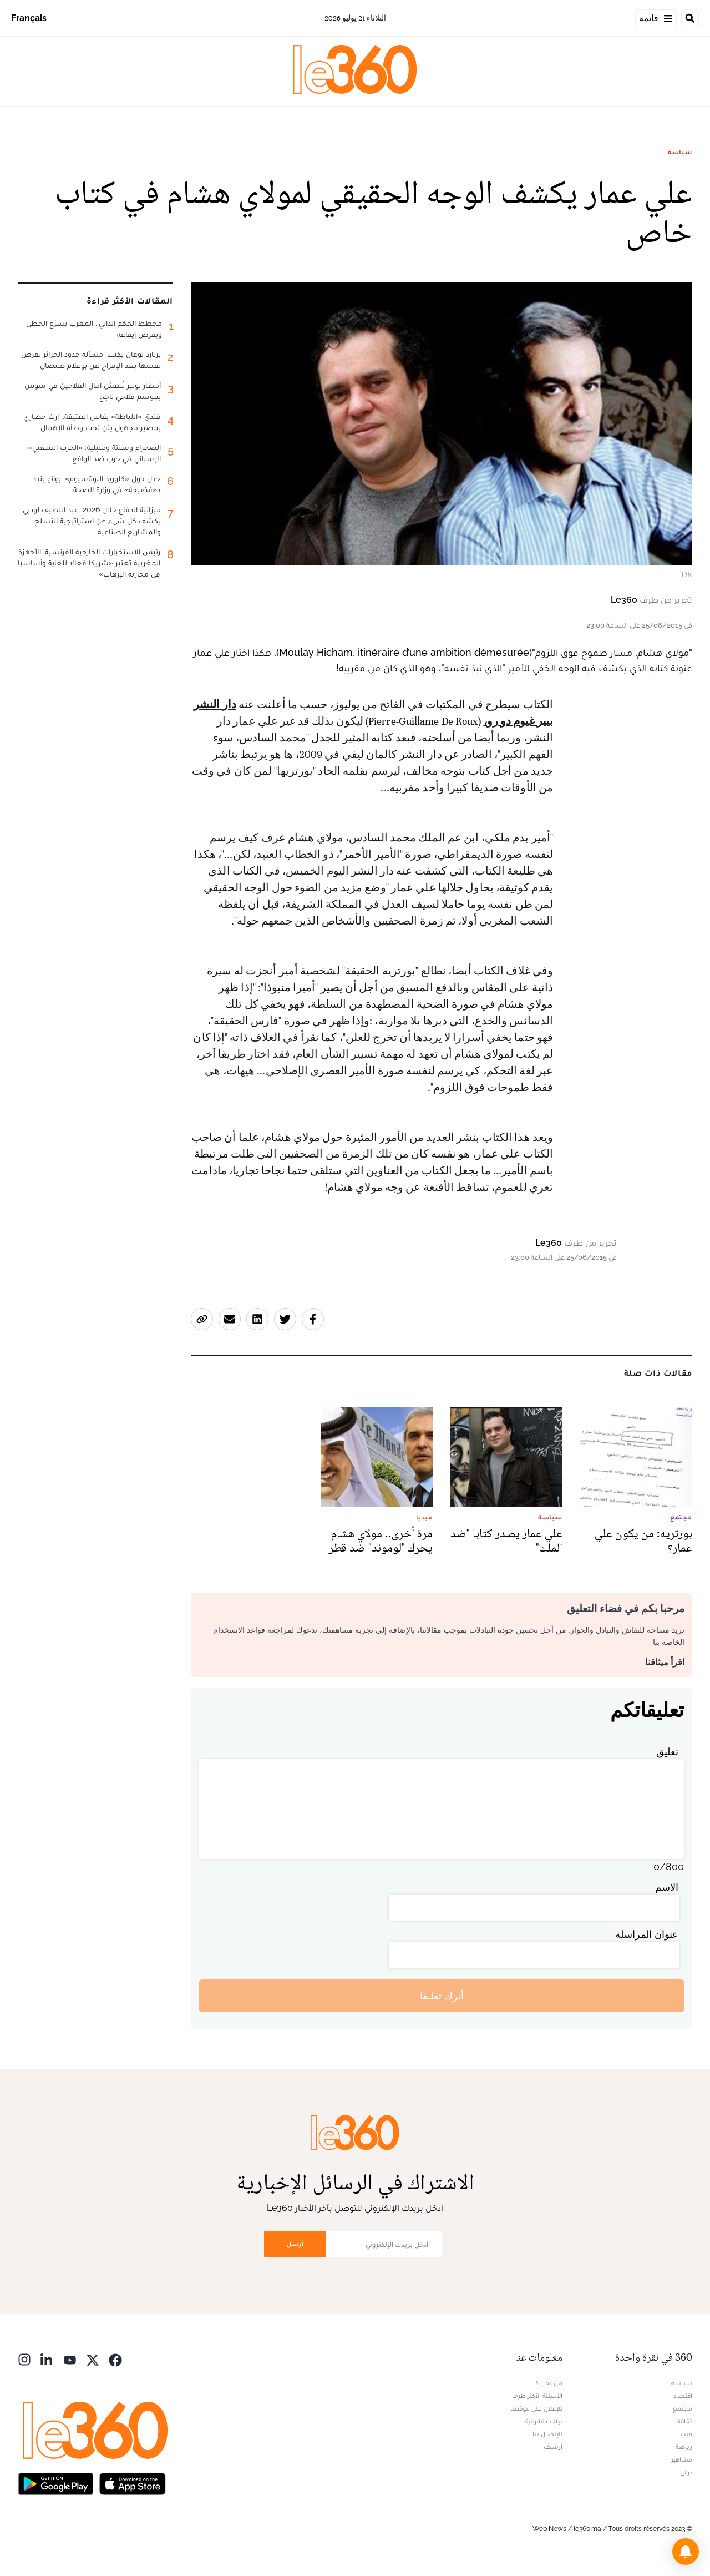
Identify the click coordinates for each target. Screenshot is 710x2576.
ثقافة (684, 2421)
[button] (685, 2551)
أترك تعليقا (442, 1996)
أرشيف (553, 2447)
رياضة (684, 2447)
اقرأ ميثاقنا (664, 1662)
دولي (686, 2472)
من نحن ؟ (549, 2383)
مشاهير (681, 2459)
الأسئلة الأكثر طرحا (537, 2396)
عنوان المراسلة (646, 1934)
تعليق (667, 1751)
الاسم (666, 1887)
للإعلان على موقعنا (536, 2408)
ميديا (685, 2434)
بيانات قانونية (543, 2421)
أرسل (295, 2244)
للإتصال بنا (547, 2434)
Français (29, 18)
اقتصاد (682, 2396)
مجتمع (682, 2408)
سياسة (680, 152)
